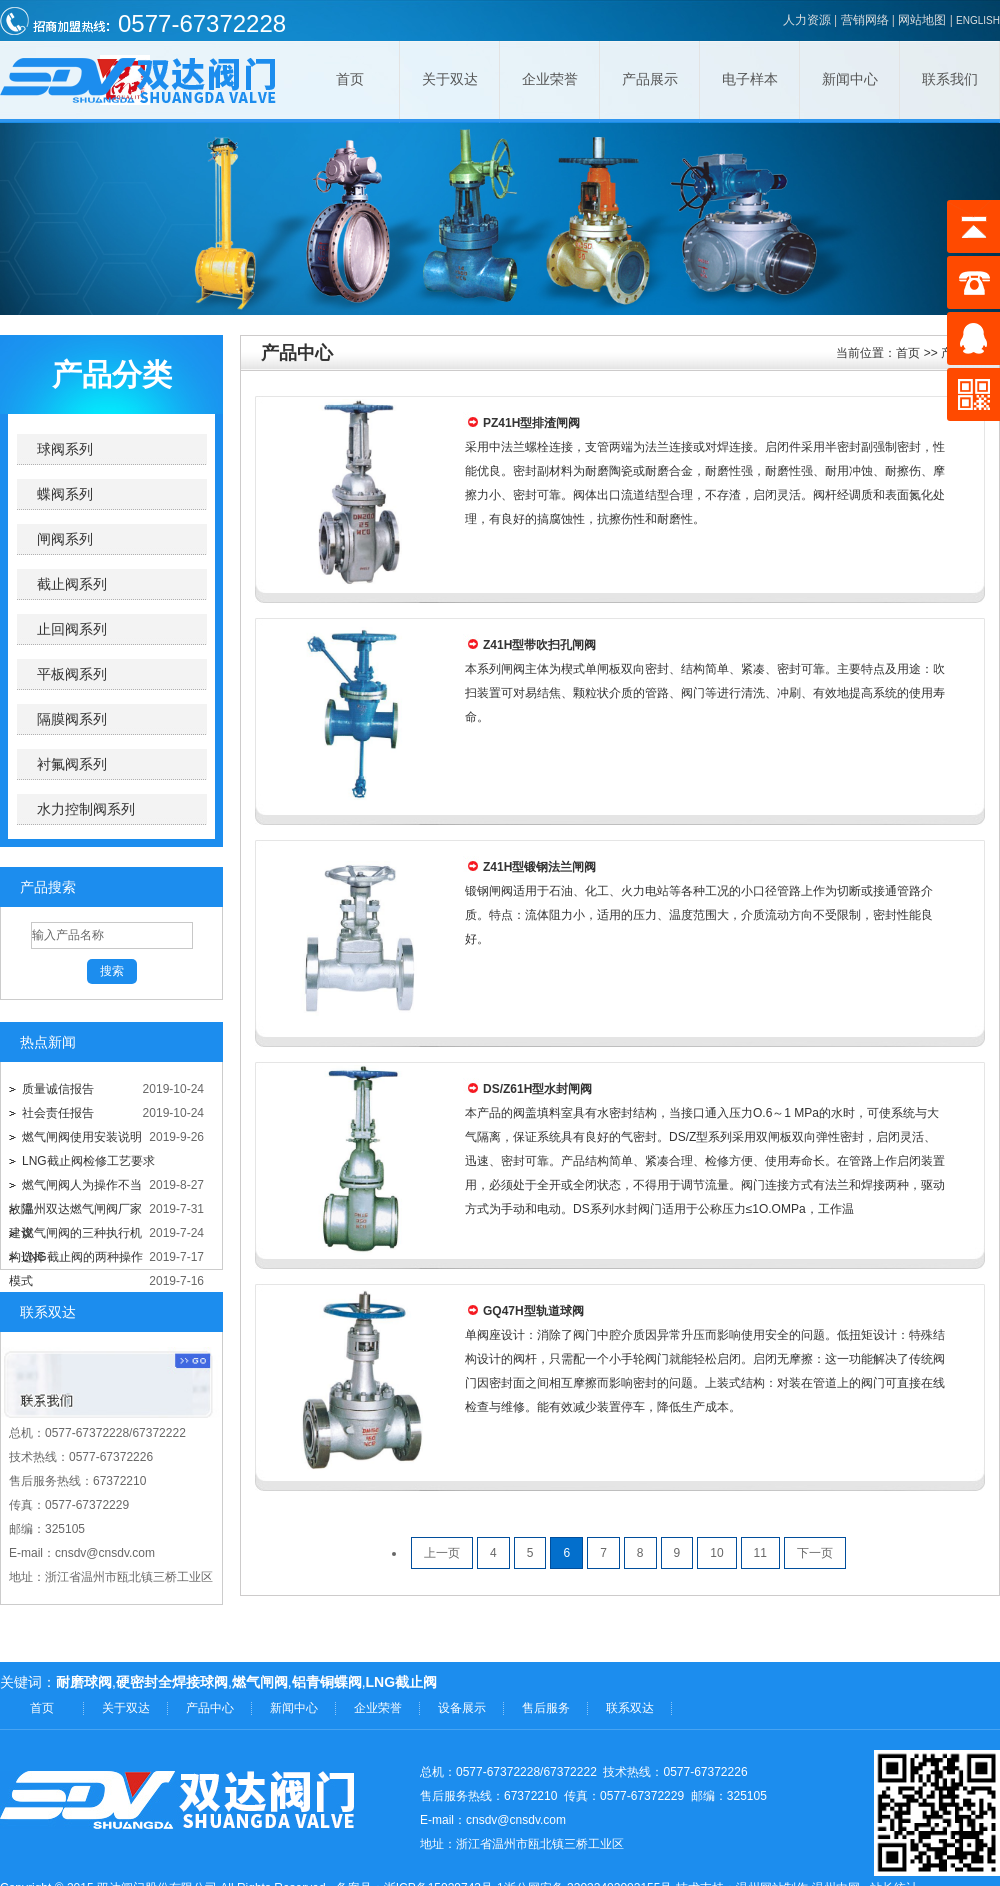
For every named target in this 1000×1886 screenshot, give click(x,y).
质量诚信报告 (58, 1089)
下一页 (815, 1553)
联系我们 (950, 79)
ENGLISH (978, 20)
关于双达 (450, 79)
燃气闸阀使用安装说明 (82, 1137)
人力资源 (807, 20)
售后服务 (546, 1708)
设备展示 (462, 1708)
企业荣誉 (550, 79)
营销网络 (865, 20)
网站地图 (922, 20)
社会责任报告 (58, 1113)
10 (716, 1553)
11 (760, 1553)
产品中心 (210, 1708)
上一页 (442, 1553)
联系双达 (630, 1708)
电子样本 (750, 79)
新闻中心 (850, 79)
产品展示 (650, 79)
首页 (350, 79)
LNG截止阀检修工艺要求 (88, 1161)
